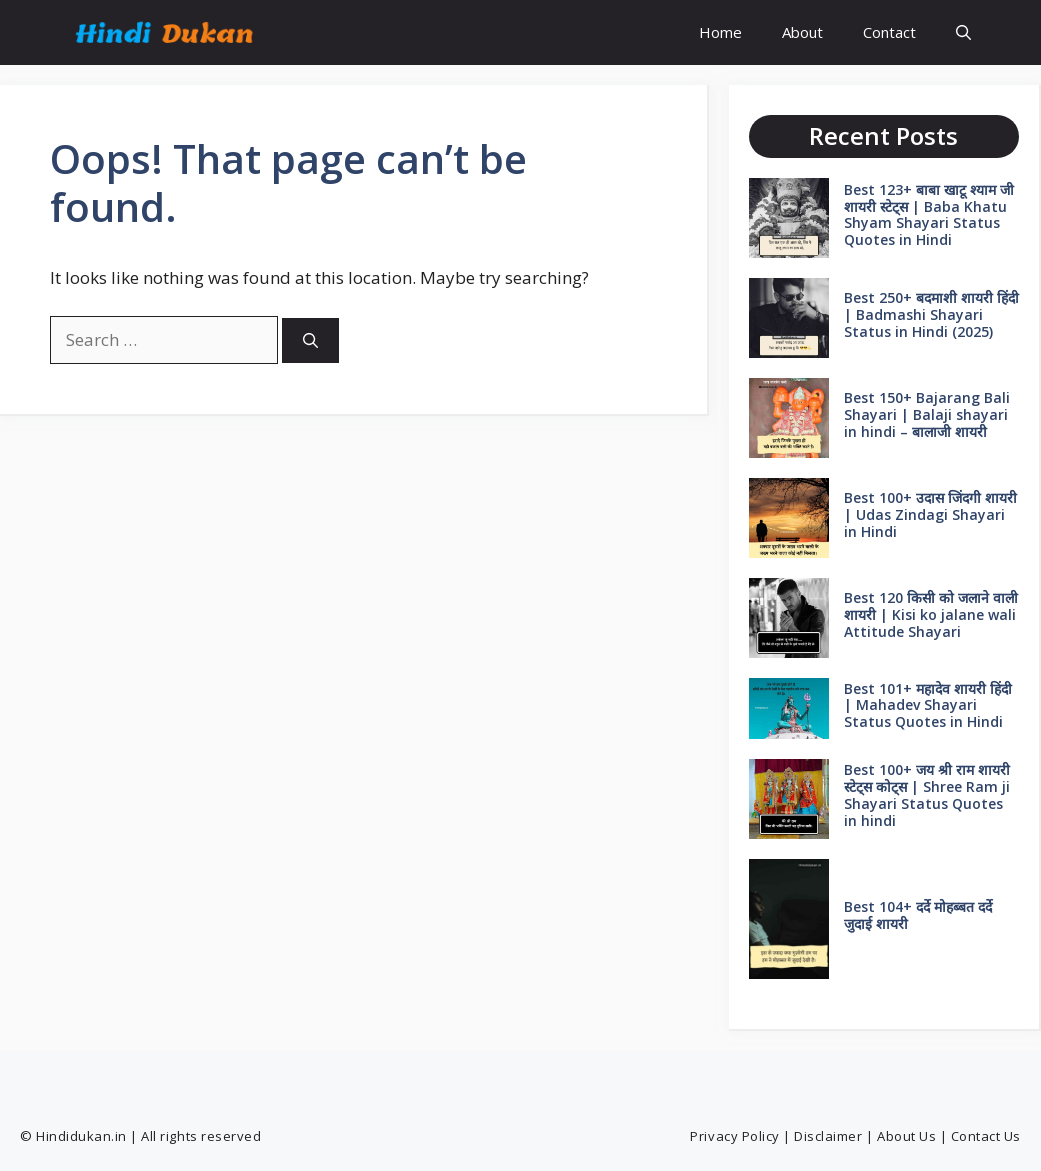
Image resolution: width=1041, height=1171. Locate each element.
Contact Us (986, 1136)
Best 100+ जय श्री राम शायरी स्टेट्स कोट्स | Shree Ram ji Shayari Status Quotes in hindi (927, 794)
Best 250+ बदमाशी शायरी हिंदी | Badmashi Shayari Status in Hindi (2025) (931, 314)
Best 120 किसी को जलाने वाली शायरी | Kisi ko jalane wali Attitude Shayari (931, 614)
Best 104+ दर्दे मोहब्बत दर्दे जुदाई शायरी (918, 915)
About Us (906, 1136)
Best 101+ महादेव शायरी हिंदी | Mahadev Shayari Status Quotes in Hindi (928, 705)
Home (720, 32)
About (802, 32)
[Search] (310, 340)
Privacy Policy (734, 1136)
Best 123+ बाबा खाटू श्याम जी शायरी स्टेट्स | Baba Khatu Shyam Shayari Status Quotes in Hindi (929, 214)
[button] (963, 32)
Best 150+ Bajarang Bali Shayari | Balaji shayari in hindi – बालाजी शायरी (927, 414)
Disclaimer (828, 1136)
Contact (889, 32)
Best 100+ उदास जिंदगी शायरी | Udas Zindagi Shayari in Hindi (930, 514)
